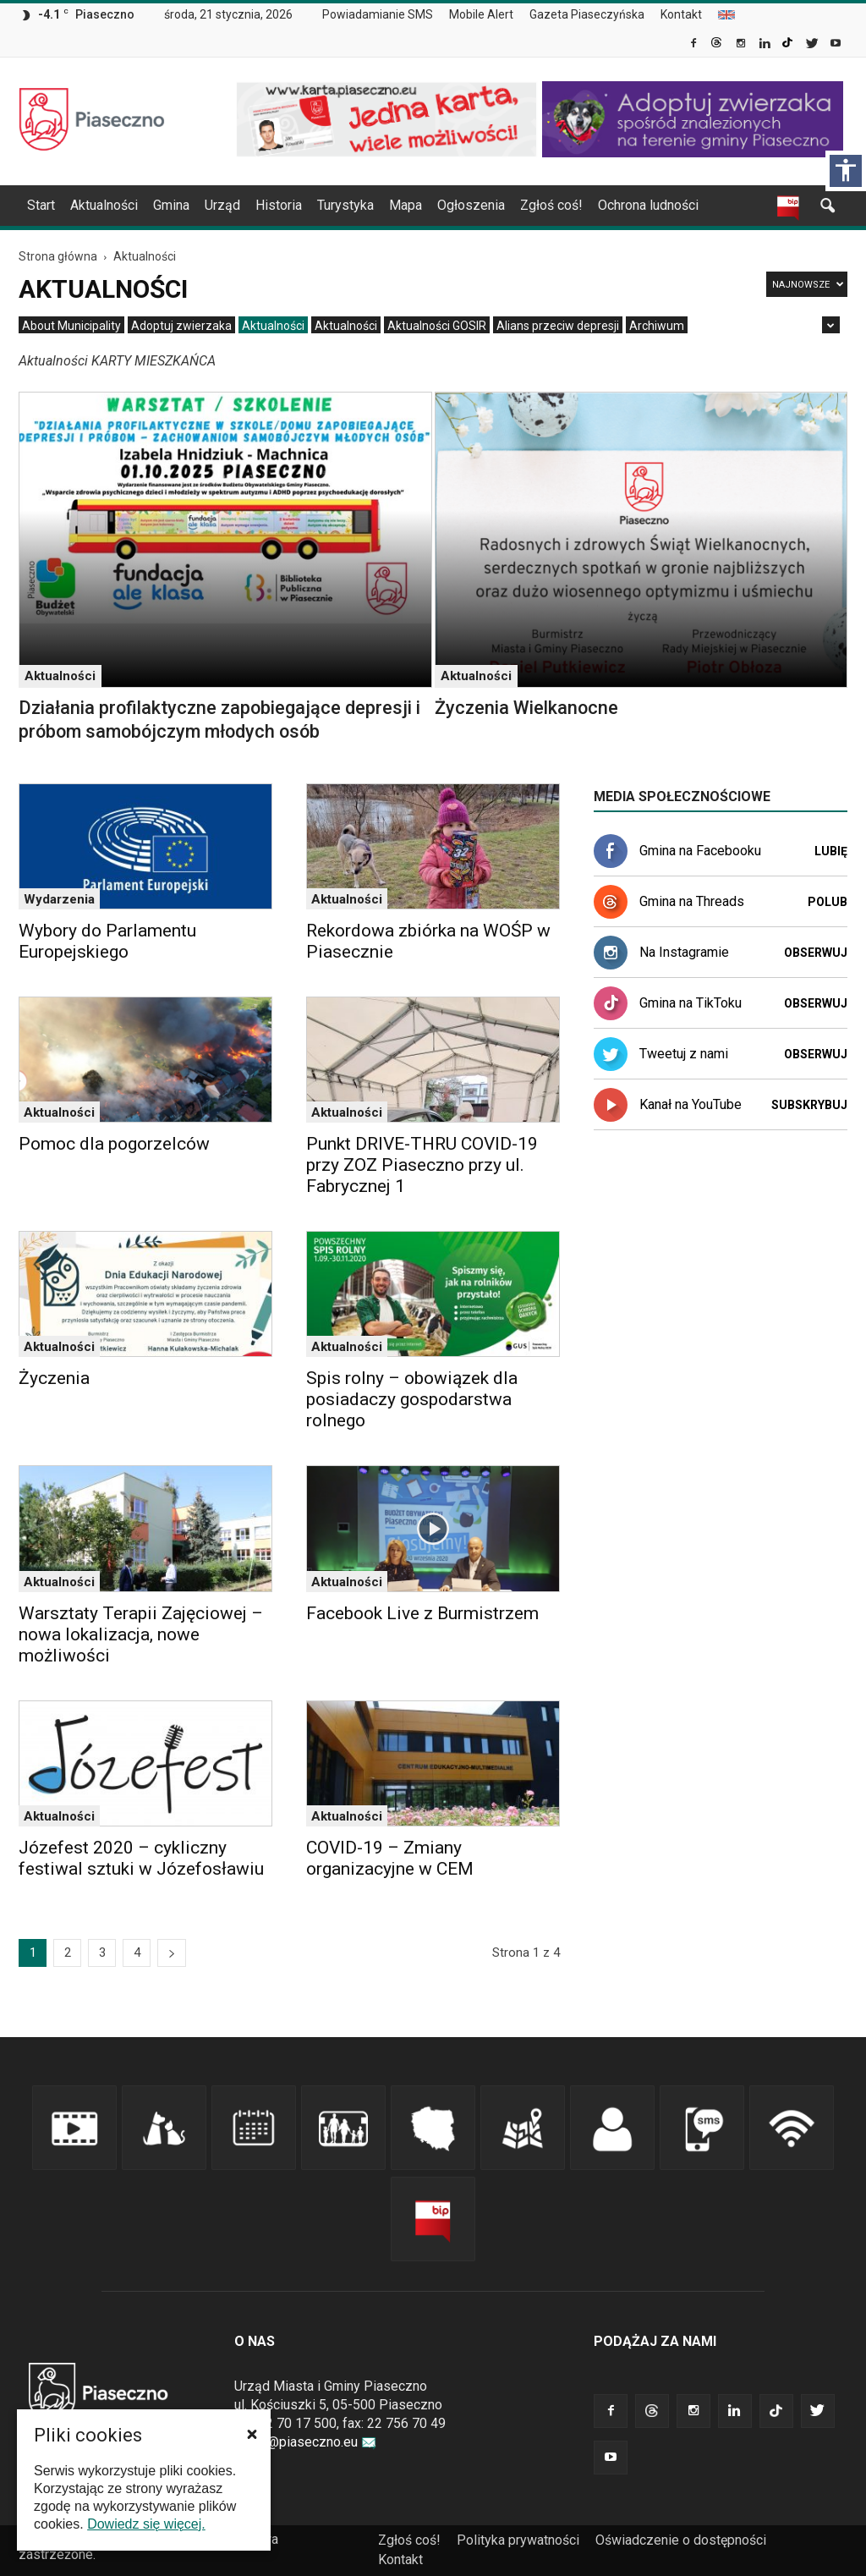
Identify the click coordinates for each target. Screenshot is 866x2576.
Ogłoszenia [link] (471, 205)
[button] (252, 2434)
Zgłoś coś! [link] (551, 205)
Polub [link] (827, 902)
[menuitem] (384, 15)
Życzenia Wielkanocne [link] (526, 707)
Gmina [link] (171, 205)
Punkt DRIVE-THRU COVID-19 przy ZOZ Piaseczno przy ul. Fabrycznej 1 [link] (422, 1165)
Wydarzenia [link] (59, 899)
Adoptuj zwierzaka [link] (181, 325)
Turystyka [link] (345, 205)
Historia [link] (278, 205)
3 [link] (102, 1952)
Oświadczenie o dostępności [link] (680, 2540)
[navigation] (413, 205)
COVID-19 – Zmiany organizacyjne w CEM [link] (390, 1858)
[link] (694, 45)
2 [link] (67, 1952)
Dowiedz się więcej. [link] (146, 2524)
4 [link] (137, 1952)
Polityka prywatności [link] (518, 2540)
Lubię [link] (830, 851)
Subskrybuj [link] (809, 1105)
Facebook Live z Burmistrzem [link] (422, 1613)
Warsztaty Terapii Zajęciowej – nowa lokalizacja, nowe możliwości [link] (141, 1634)
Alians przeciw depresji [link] (557, 325)
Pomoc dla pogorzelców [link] (114, 1144)
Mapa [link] (405, 205)
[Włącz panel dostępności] (845, 171)
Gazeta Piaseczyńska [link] (586, 14)
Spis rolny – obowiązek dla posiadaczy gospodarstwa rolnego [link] (412, 1399)
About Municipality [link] (726, 14)
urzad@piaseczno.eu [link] (305, 2442)
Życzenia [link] (54, 1378)
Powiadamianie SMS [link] (377, 14)
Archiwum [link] (656, 325)
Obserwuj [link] (815, 952)
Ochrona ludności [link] (648, 205)
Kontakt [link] (681, 14)
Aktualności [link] (104, 205)
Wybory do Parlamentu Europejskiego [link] (107, 941)
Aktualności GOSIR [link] (436, 325)
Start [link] (41, 205)
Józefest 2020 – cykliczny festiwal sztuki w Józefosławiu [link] (141, 1858)
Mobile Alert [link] (481, 14)
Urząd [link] (222, 205)
